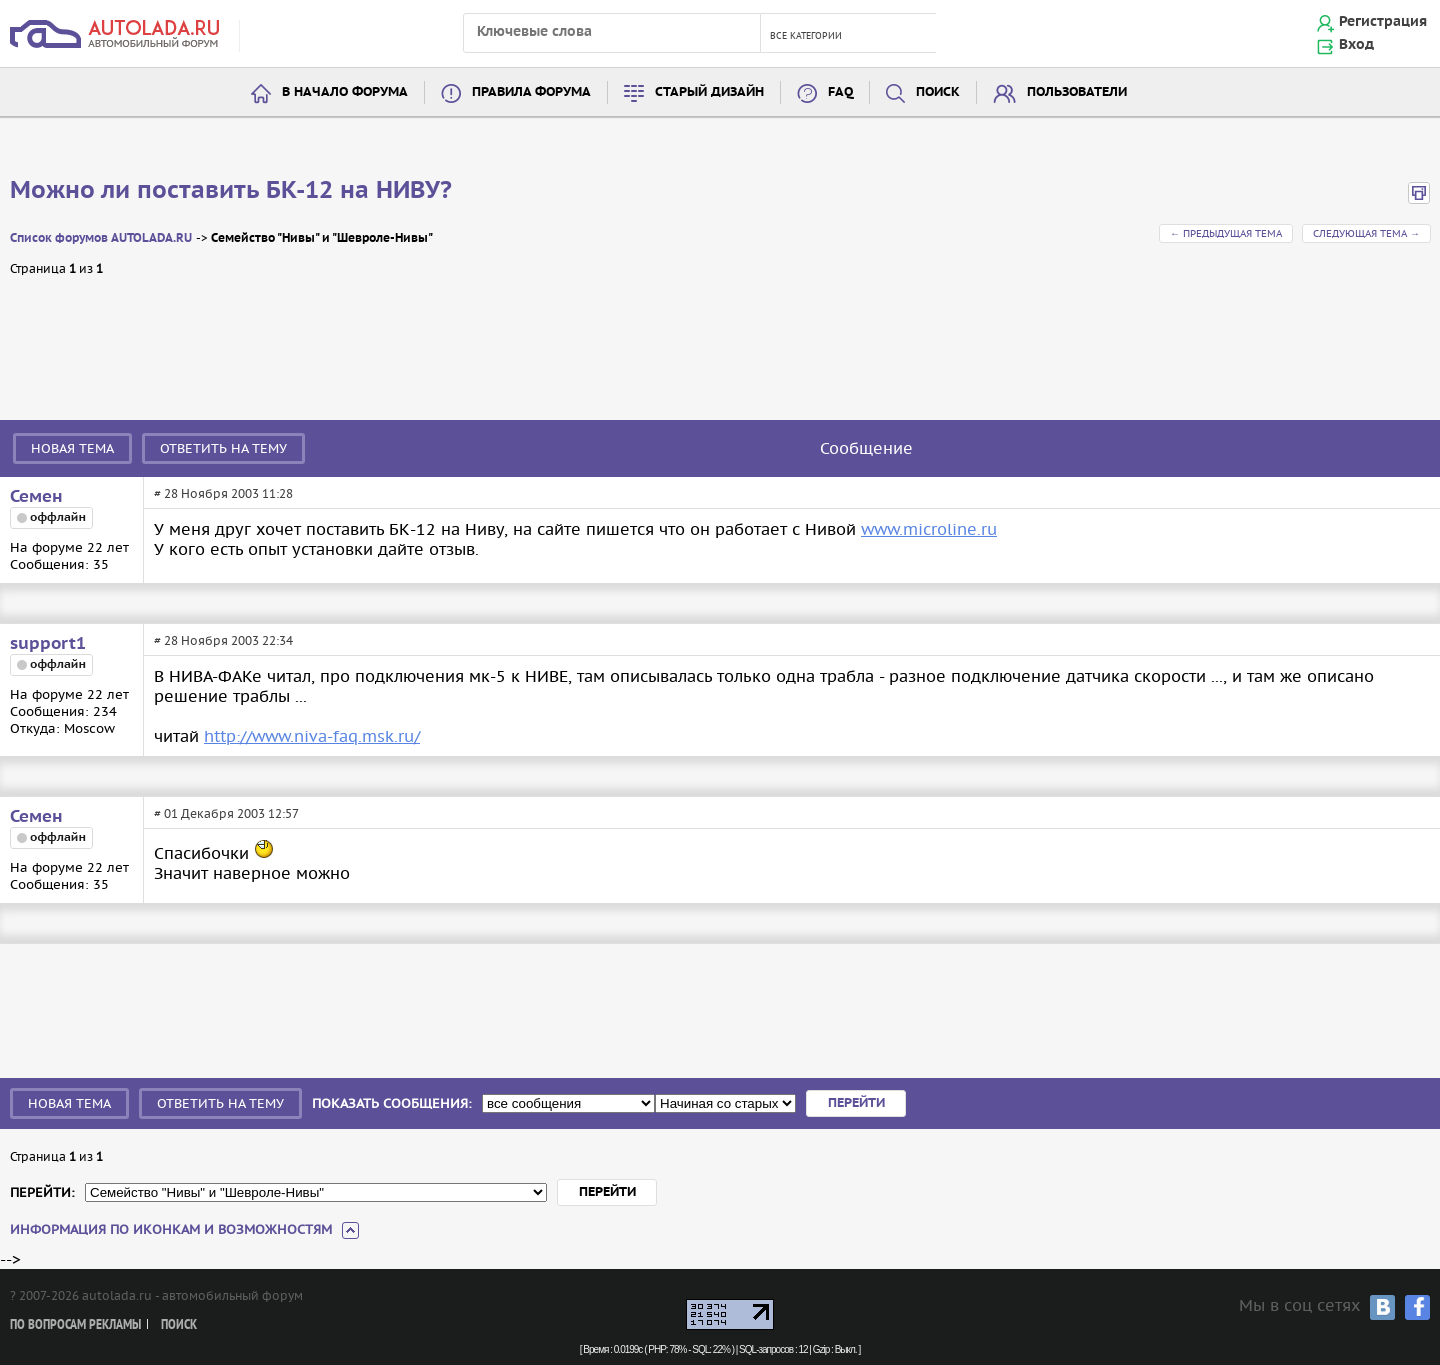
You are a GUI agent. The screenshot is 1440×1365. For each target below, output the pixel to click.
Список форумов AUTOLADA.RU (101, 238)
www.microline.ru (929, 529)
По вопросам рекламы (75, 1325)
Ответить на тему (223, 448)
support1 (48, 644)
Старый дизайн (709, 92)
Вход (1356, 45)
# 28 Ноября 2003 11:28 (223, 493)
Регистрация (1383, 22)
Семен (36, 497)
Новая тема (72, 448)
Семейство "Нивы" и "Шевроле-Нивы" (322, 238)
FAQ (840, 92)
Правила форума (531, 92)
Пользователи (1077, 92)
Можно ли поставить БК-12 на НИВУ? (231, 191)
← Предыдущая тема (1226, 233)
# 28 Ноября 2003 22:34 (223, 640)
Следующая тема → (1366, 233)
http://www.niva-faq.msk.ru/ (312, 736)
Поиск (938, 92)
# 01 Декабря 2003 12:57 (226, 813)
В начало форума (345, 92)
